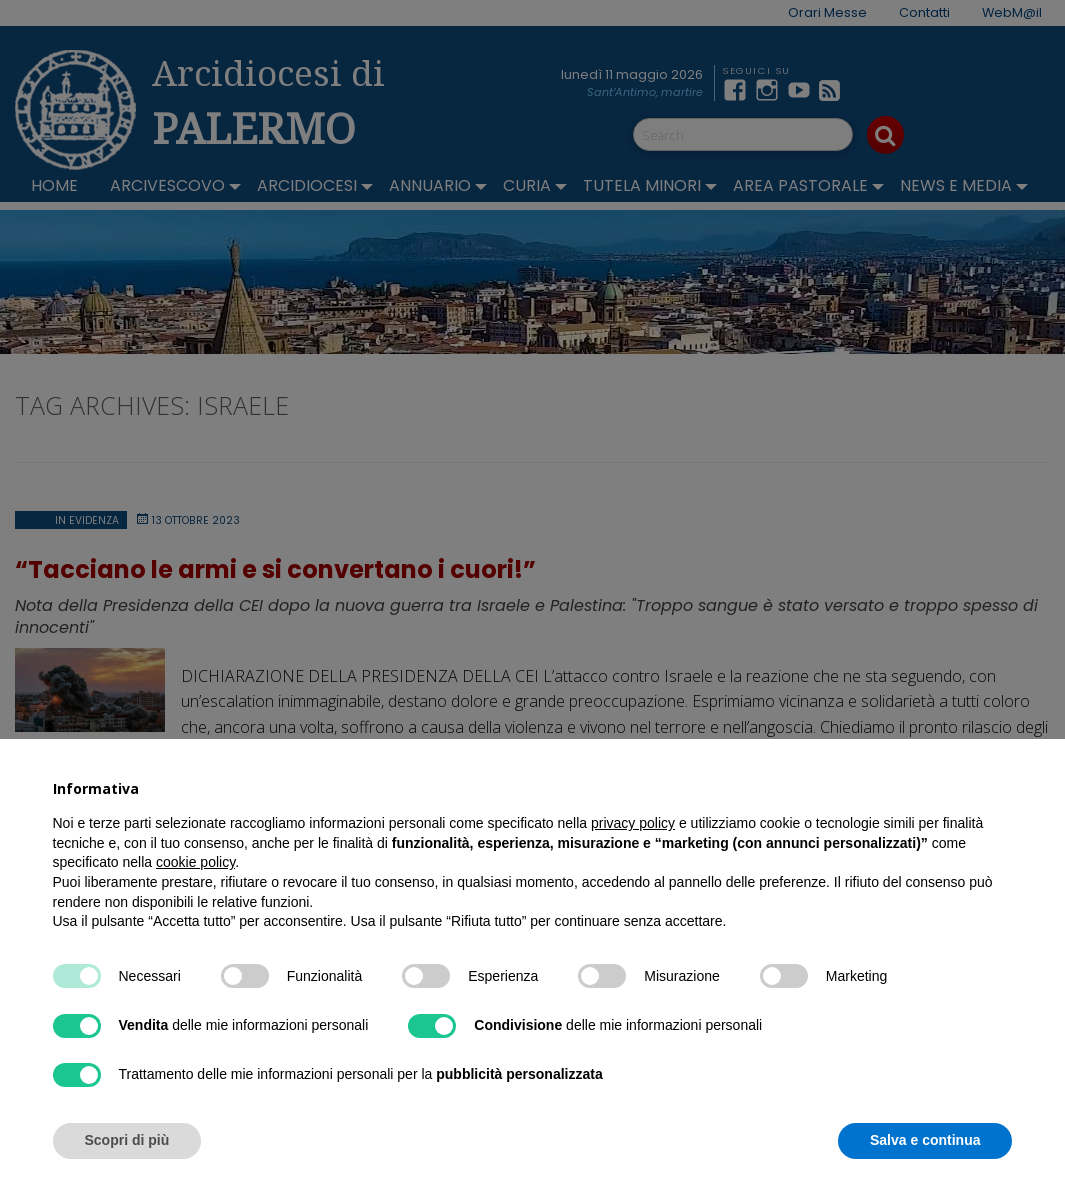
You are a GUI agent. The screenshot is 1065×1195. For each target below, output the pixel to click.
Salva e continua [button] (925, 1140)
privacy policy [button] (633, 823)
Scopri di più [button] (127, 1140)
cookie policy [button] (195, 862)
